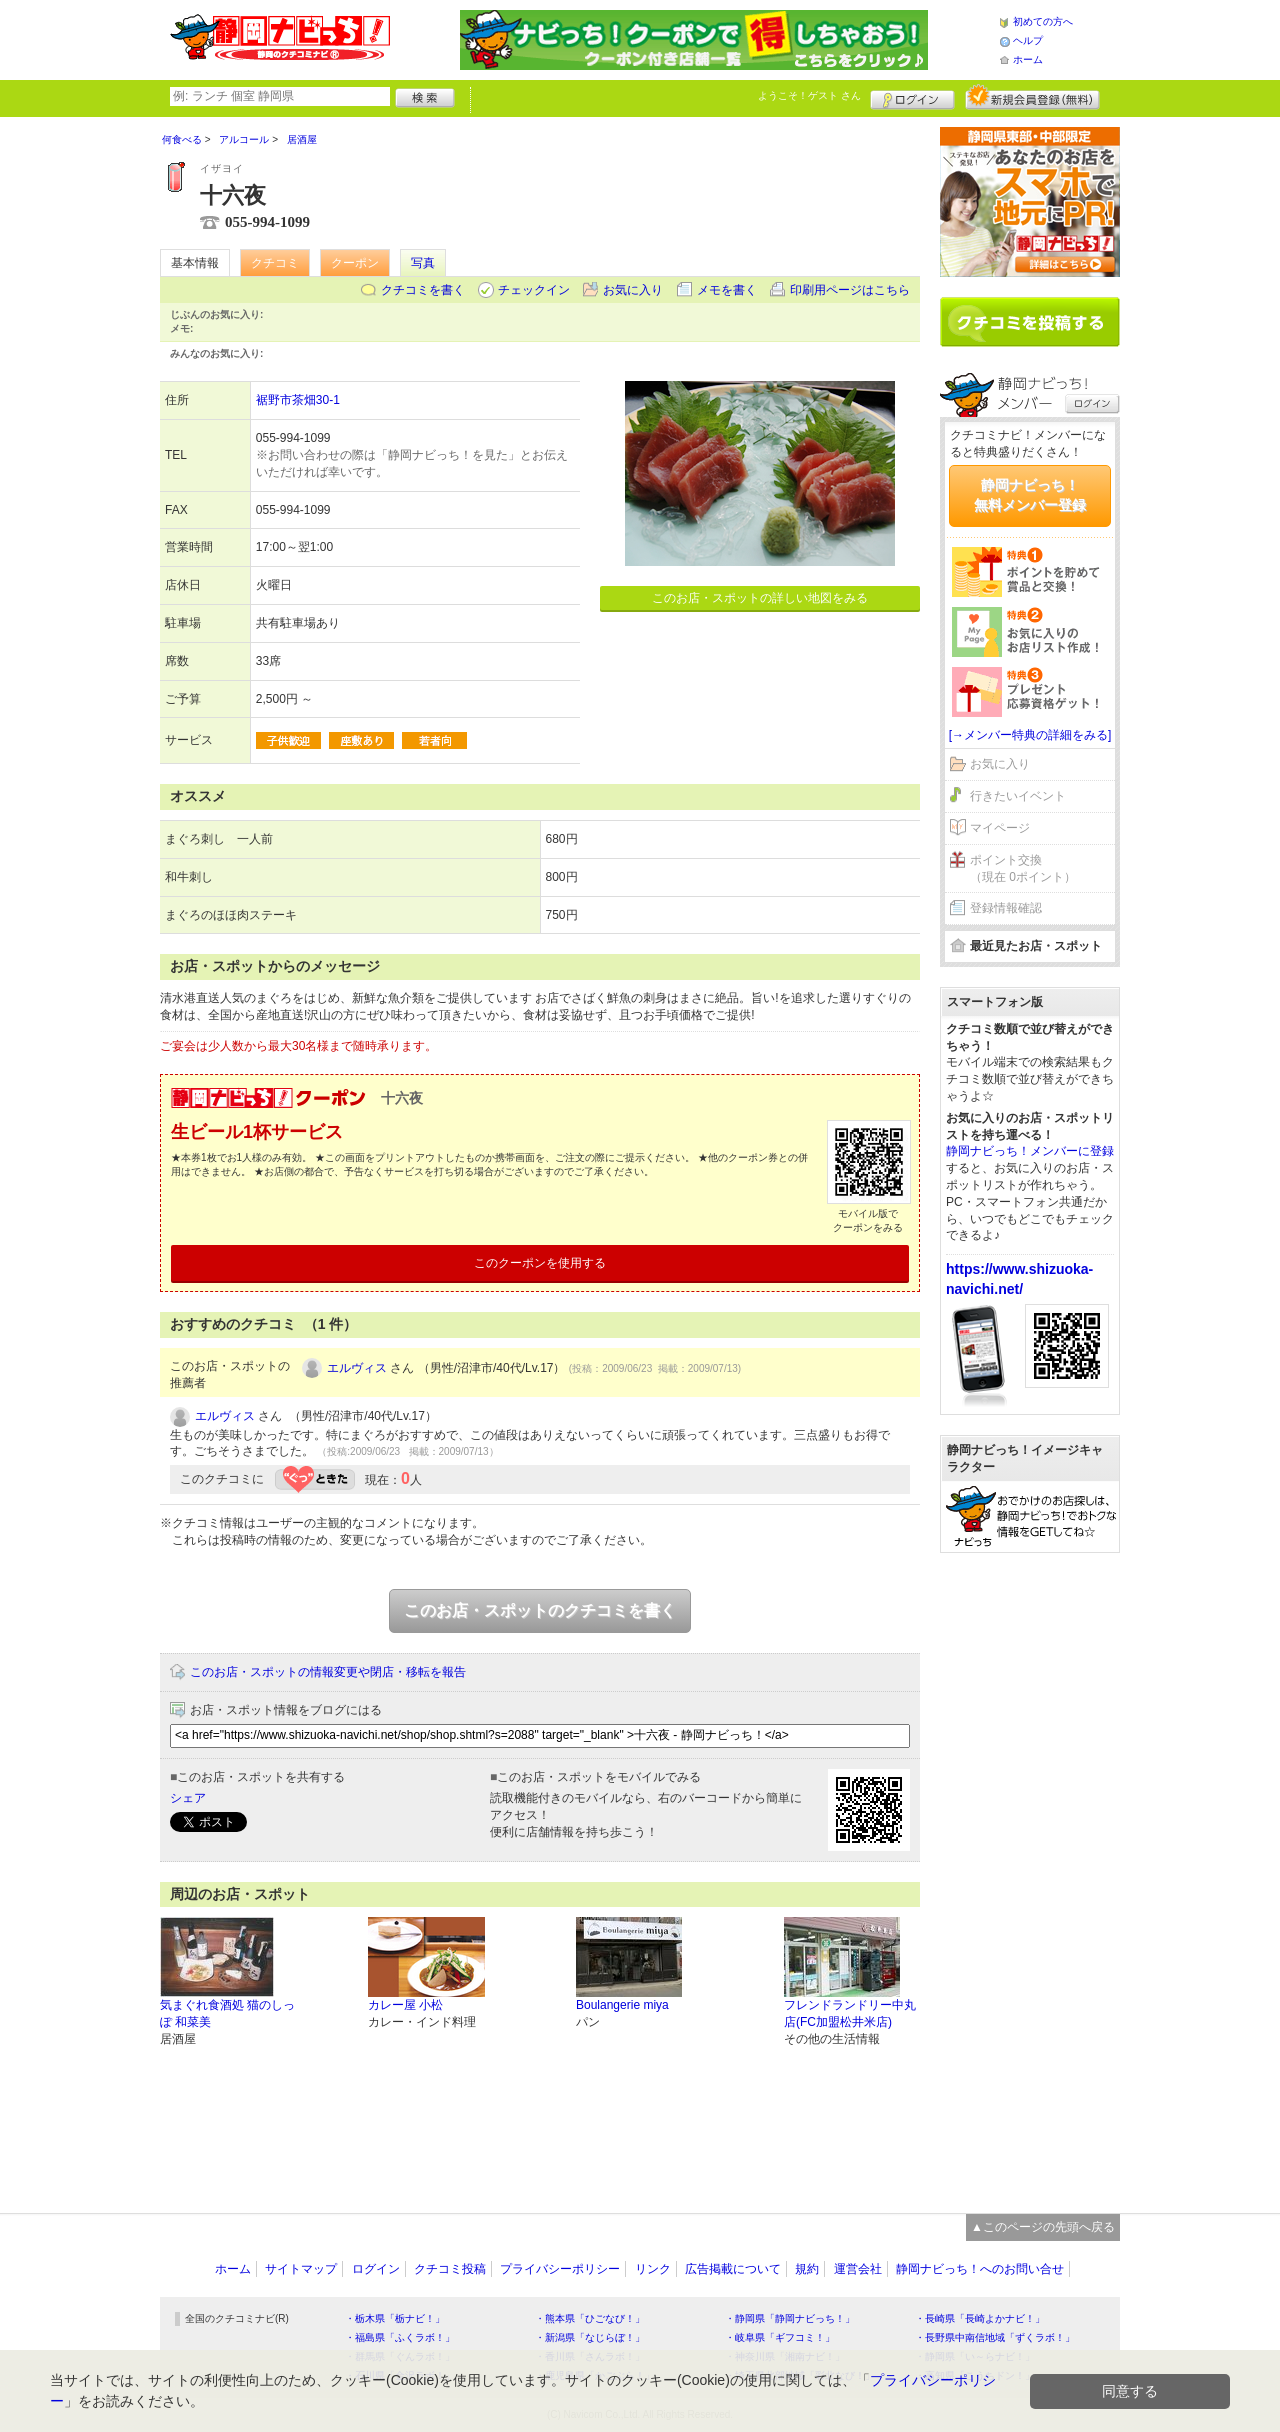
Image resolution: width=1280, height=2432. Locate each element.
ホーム (1028, 59)
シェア (188, 1798)
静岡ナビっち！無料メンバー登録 (1030, 495)
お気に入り (633, 290)
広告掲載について (733, 2269)
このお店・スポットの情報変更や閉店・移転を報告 (328, 1672)
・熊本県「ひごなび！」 (590, 2318)
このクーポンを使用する (540, 1263)
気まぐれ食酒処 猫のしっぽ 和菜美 (227, 2013)
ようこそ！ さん (809, 95)
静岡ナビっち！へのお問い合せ (980, 2269)
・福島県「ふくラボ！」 (400, 2337)
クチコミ (275, 263)
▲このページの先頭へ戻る (1043, 2227)
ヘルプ (1028, 40)
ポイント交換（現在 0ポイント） (1023, 868)
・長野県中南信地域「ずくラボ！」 (995, 2337)
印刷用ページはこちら (850, 290)
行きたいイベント (1018, 796)
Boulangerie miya (622, 2005)
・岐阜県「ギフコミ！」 (780, 2337)
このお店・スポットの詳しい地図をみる (760, 598)
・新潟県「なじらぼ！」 (590, 2337)
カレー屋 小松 (405, 2005)
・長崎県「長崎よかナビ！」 (980, 2318)
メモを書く (727, 290)
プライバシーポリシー (560, 2269)
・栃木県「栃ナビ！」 (395, 2318)
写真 (423, 263)
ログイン (912, 97)
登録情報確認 (1006, 908)
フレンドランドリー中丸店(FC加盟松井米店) (850, 2013)
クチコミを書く (423, 290)
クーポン (355, 263)
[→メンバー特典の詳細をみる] (1030, 735)
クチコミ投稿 (450, 2269)
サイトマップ (301, 2269)
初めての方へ (1043, 21)
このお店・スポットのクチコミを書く (540, 1610)
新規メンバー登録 (1032, 97)
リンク (653, 2269)
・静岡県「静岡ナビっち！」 (790, 2318)
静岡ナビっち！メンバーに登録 (1030, 1151)
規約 (807, 2269)
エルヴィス (357, 1368)
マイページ (1000, 828)
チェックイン (534, 290)
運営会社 (858, 2269)
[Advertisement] (1030, 1873)
